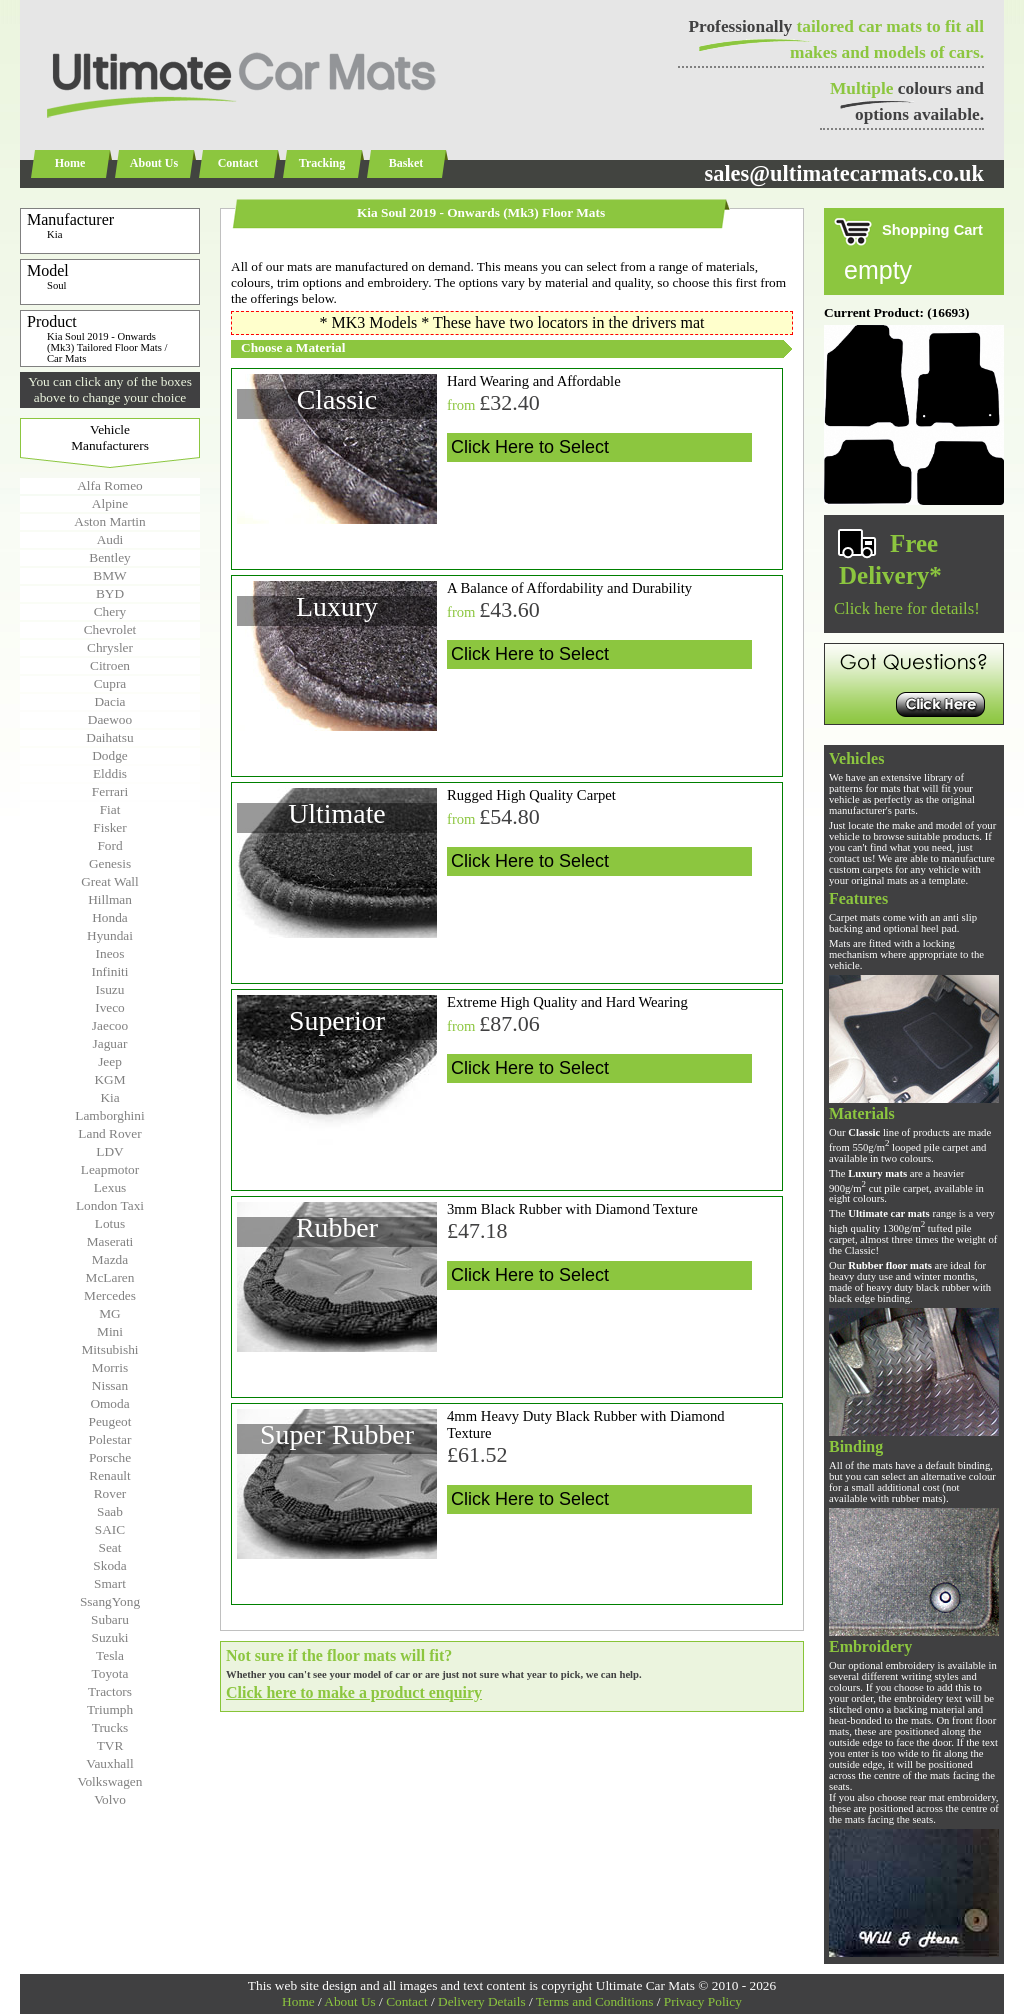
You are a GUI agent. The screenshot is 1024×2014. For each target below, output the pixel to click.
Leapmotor (110, 1169)
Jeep (110, 1061)
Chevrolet (110, 629)
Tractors (110, 1691)
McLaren (110, 1277)
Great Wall (110, 881)
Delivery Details (482, 2001)
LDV (109, 1151)
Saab (110, 1511)
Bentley (109, 557)
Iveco (110, 1007)
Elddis (110, 773)
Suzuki (109, 1637)
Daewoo (110, 719)
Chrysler (110, 647)
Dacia (109, 701)
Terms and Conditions (595, 2001)
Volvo (110, 1799)
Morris (110, 1367)
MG (109, 1313)
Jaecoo (110, 1025)
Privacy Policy (703, 2001)
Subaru (110, 1619)
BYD (110, 593)
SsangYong (110, 1601)
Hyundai (110, 935)
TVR (110, 1745)
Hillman (110, 899)
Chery (110, 611)
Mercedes (110, 1295)
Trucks (110, 1727)
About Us (154, 163)
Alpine (110, 503)
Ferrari (110, 791)
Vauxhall (109, 1763)
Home (70, 163)
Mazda (110, 1259)
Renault (109, 1475)
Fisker (109, 827)
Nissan (110, 1385)
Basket (406, 163)
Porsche (110, 1457)
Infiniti (109, 971)
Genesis (110, 863)
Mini (110, 1331)
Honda (110, 917)
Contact (238, 163)
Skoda (109, 1565)
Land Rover (109, 1133)
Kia (109, 1097)
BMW (109, 575)
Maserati (110, 1241)
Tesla (110, 1655)
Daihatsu (109, 737)
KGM (109, 1079)
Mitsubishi (109, 1349)
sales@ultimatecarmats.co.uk (844, 173)
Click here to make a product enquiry (354, 1692)
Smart (110, 1583)
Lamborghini (109, 1115)
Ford (109, 845)
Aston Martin (109, 521)
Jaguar (110, 1043)
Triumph (110, 1709)
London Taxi (110, 1205)
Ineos (110, 953)
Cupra (110, 683)
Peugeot (110, 1421)
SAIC (110, 1529)
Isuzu (110, 989)
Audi (110, 539)
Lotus (110, 1223)
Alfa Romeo (110, 485)
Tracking (322, 163)
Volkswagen (110, 1781)
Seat (110, 1547)
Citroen (110, 665)
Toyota (110, 1673)
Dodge (110, 755)
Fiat (110, 809)
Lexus (110, 1187)
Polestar (110, 1439)
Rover (110, 1493)
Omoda (109, 1403)
